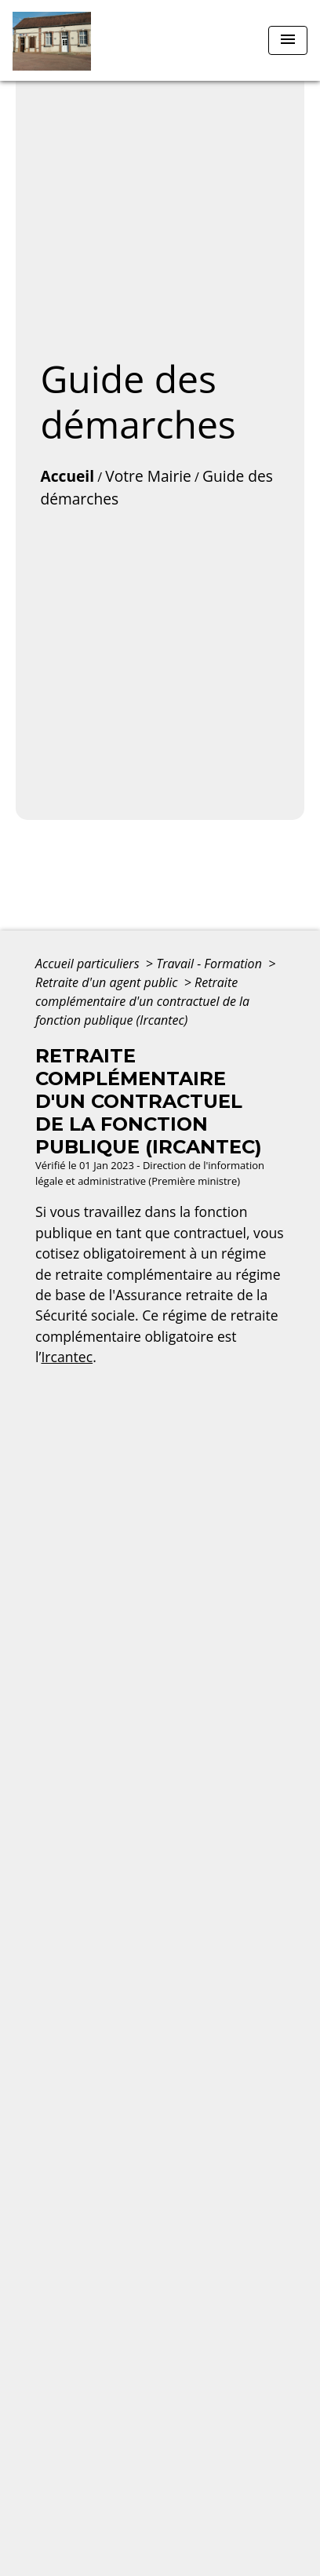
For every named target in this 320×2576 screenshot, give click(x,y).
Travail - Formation (210, 963)
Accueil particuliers (89, 963)
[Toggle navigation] (287, 40)
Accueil (67, 475)
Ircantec (67, 1356)
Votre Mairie (148, 475)
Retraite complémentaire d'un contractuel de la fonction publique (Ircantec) (142, 1001)
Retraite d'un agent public (108, 982)
